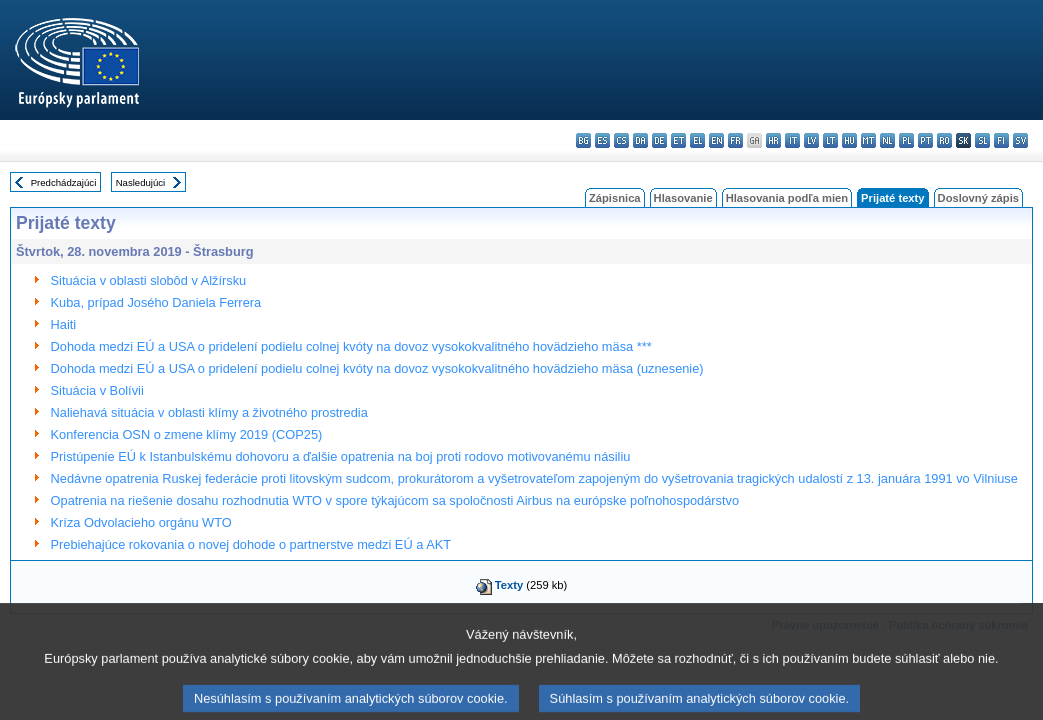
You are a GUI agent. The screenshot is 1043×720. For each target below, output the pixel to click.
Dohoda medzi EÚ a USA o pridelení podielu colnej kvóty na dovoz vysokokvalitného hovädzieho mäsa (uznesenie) (377, 368)
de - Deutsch (659, 140)
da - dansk (640, 140)
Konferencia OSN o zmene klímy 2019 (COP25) (187, 434)
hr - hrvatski (773, 140)
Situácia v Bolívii (97, 390)
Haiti (64, 324)
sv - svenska (1020, 140)
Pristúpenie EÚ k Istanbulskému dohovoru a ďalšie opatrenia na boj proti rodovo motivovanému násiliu (341, 456)
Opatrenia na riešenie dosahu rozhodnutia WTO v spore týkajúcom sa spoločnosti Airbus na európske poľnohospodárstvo (395, 500)
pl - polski (906, 140)
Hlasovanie (683, 198)
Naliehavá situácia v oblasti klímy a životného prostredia (209, 412)
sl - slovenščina (982, 140)
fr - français (735, 140)
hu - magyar (849, 140)
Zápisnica (615, 198)
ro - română (944, 140)
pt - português (925, 140)
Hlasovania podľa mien (787, 198)
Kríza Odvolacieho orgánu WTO (141, 522)
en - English (716, 140)
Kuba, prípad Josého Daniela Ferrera (156, 302)
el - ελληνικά (697, 140)
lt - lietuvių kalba (830, 140)
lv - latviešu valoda (811, 140)
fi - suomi (1001, 140)
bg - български (583, 140)
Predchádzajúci (64, 182)
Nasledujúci (141, 182)
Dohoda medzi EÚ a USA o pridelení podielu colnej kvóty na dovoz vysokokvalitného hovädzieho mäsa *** (351, 346)
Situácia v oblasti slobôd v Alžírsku (149, 280)
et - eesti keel (678, 140)
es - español (602, 140)
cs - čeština (621, 140)
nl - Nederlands (887, 140)
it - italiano (792, 140)
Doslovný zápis (978, 198)
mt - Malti (868, 140)
